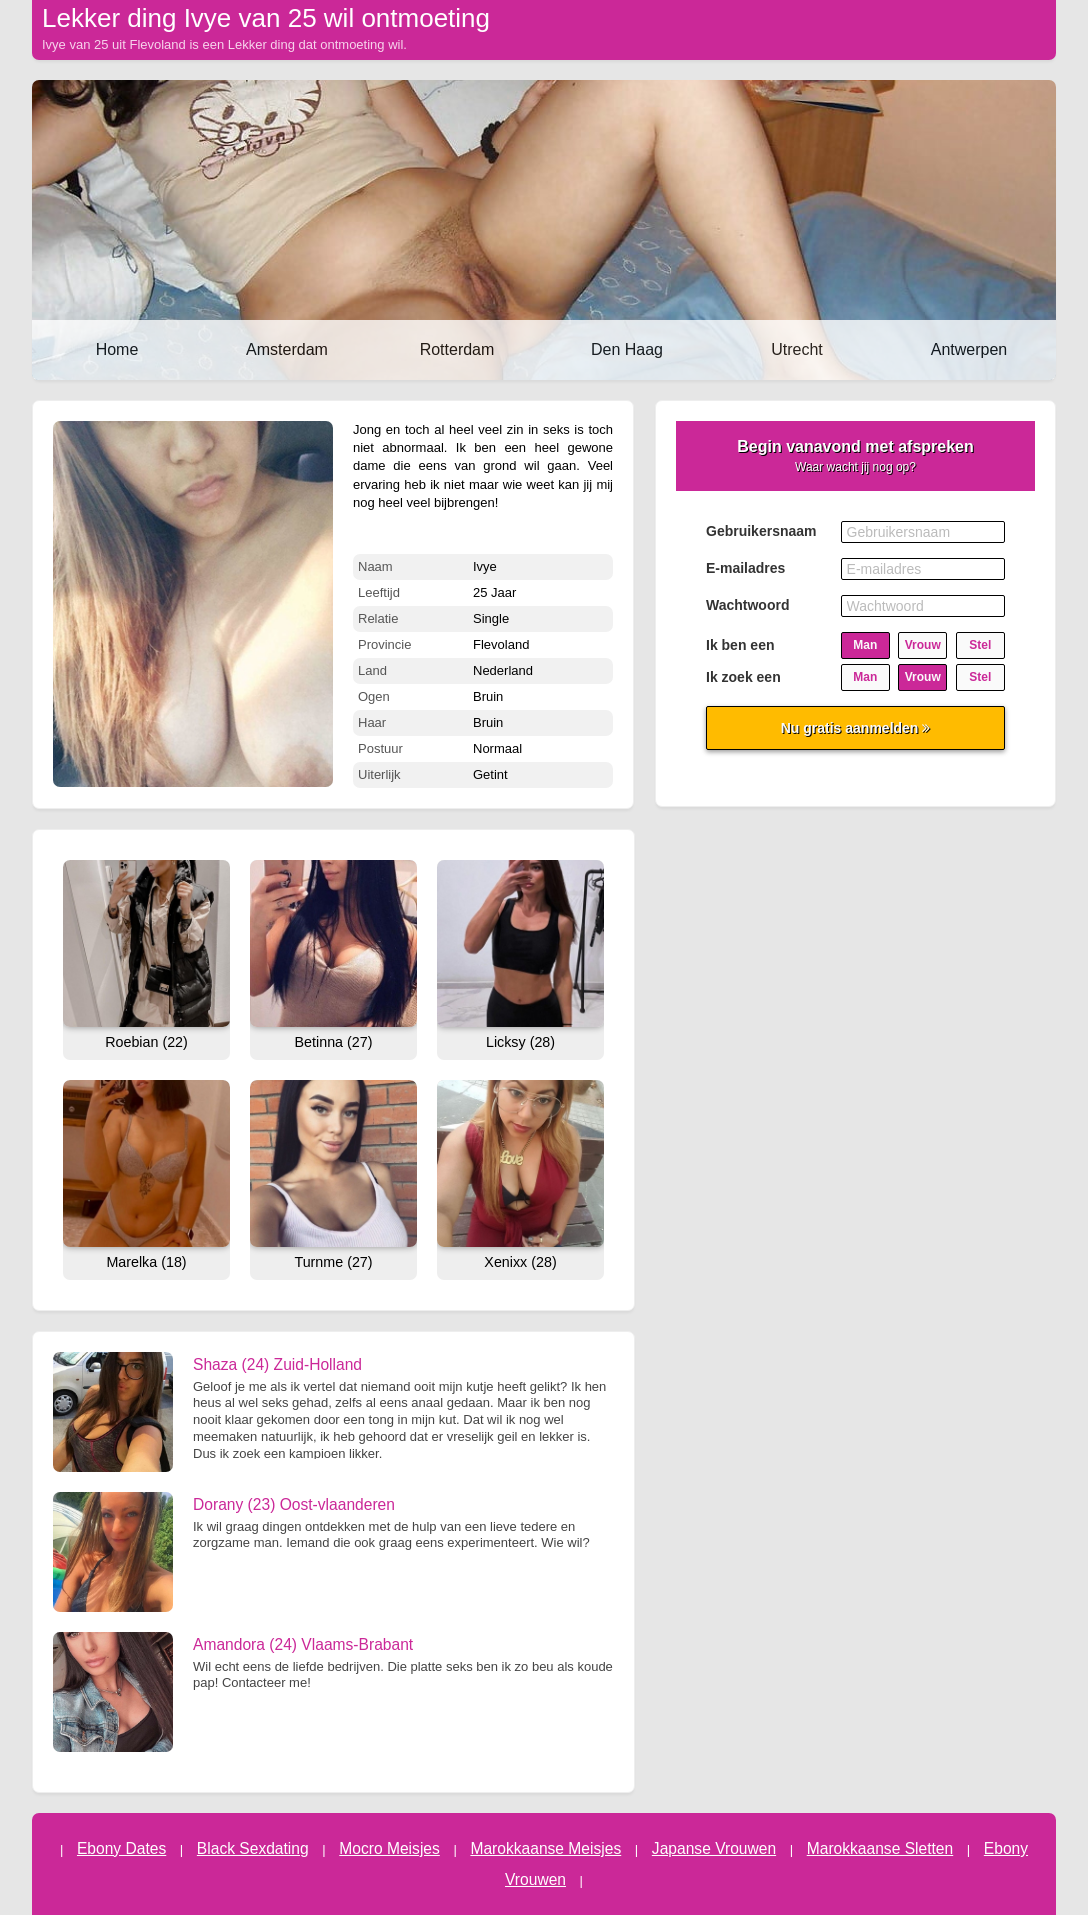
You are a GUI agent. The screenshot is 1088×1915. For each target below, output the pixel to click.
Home (117, 349)
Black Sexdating (253, 1848)
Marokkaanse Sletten (880, 1848)
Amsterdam (287, 349)
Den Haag (627, 349)
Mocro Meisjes (389, 1848)
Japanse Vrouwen (714, 1848)
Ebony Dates (121, 1848)
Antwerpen (969, 349)
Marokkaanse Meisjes (545, 1848)
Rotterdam (457, 349)
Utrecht (797, 349)
